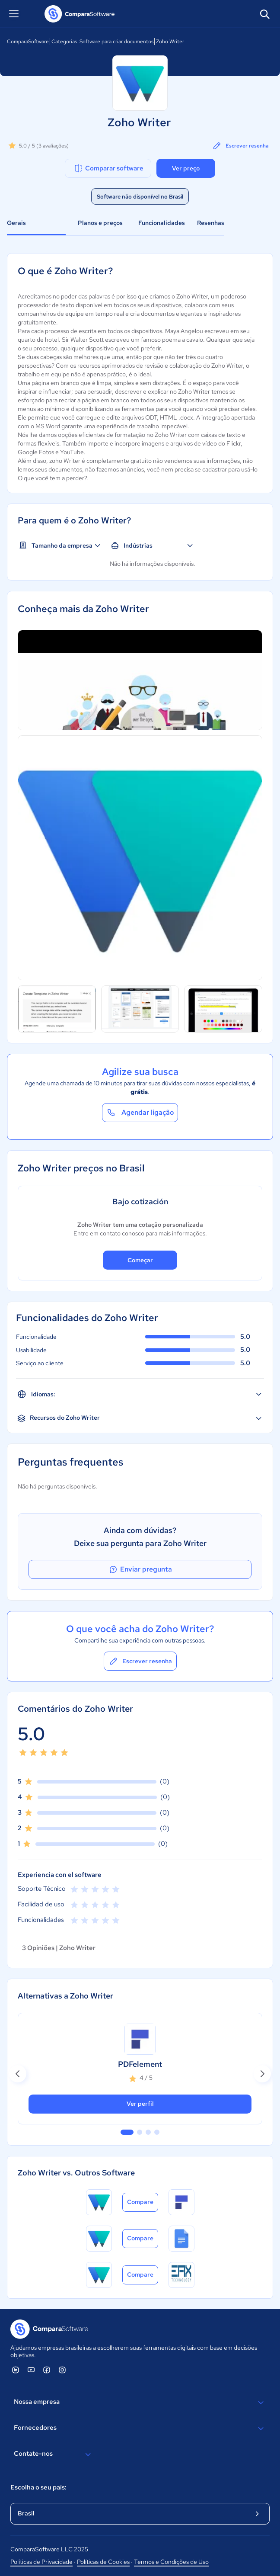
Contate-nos (53, 2454)
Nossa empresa (140, 2402)
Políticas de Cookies (103, 2562)
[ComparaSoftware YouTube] (31, 2369)
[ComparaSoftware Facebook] (46, 2369)
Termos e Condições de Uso (171, 2562)
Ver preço (186, 168)
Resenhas (210, 223)
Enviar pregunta (140, 1569)
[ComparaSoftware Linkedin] (15, 2369)
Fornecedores (140, 2428)
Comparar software (108, 168)
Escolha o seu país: (38, 2487)
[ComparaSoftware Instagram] (62, 2369)
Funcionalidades (161, 223)
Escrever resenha (240, 146)
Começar (140, 1260)
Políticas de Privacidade (41, 2562)
